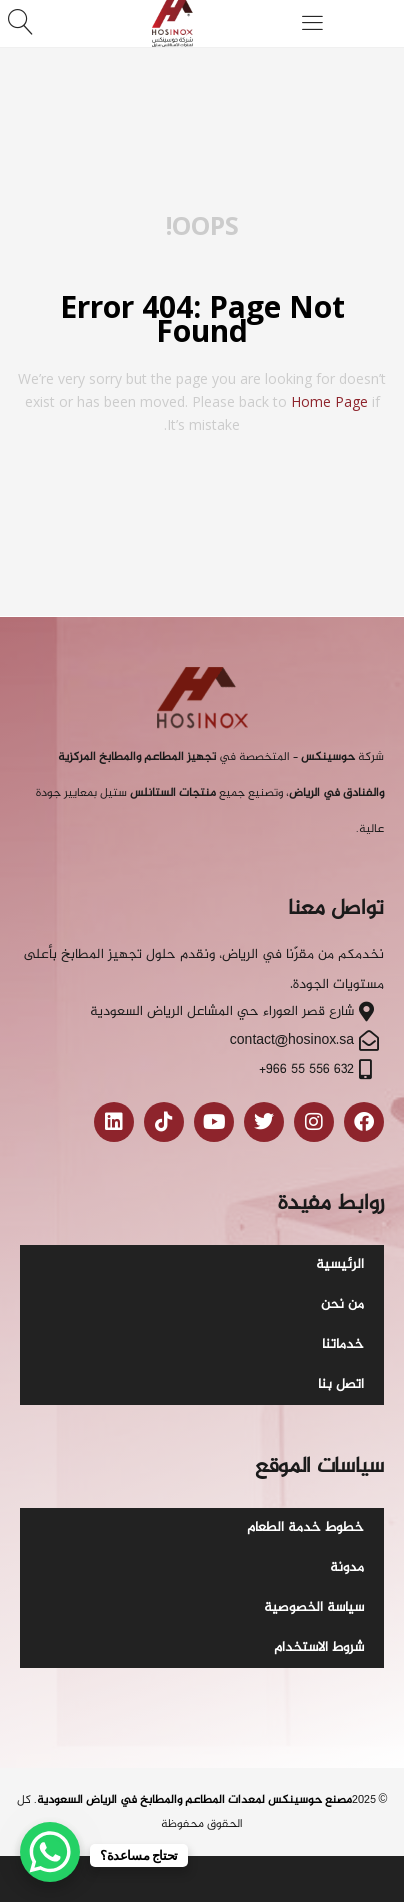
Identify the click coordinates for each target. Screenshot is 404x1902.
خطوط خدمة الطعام (305, 1527)
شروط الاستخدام (319, 1647)
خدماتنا (343, 1344)
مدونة (347, 1567)
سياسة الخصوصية (314, 1607)
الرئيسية (340, 1264)
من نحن (342, 1304)
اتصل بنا (341, 1384)
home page (329, 401)
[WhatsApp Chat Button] (50, 1852)
